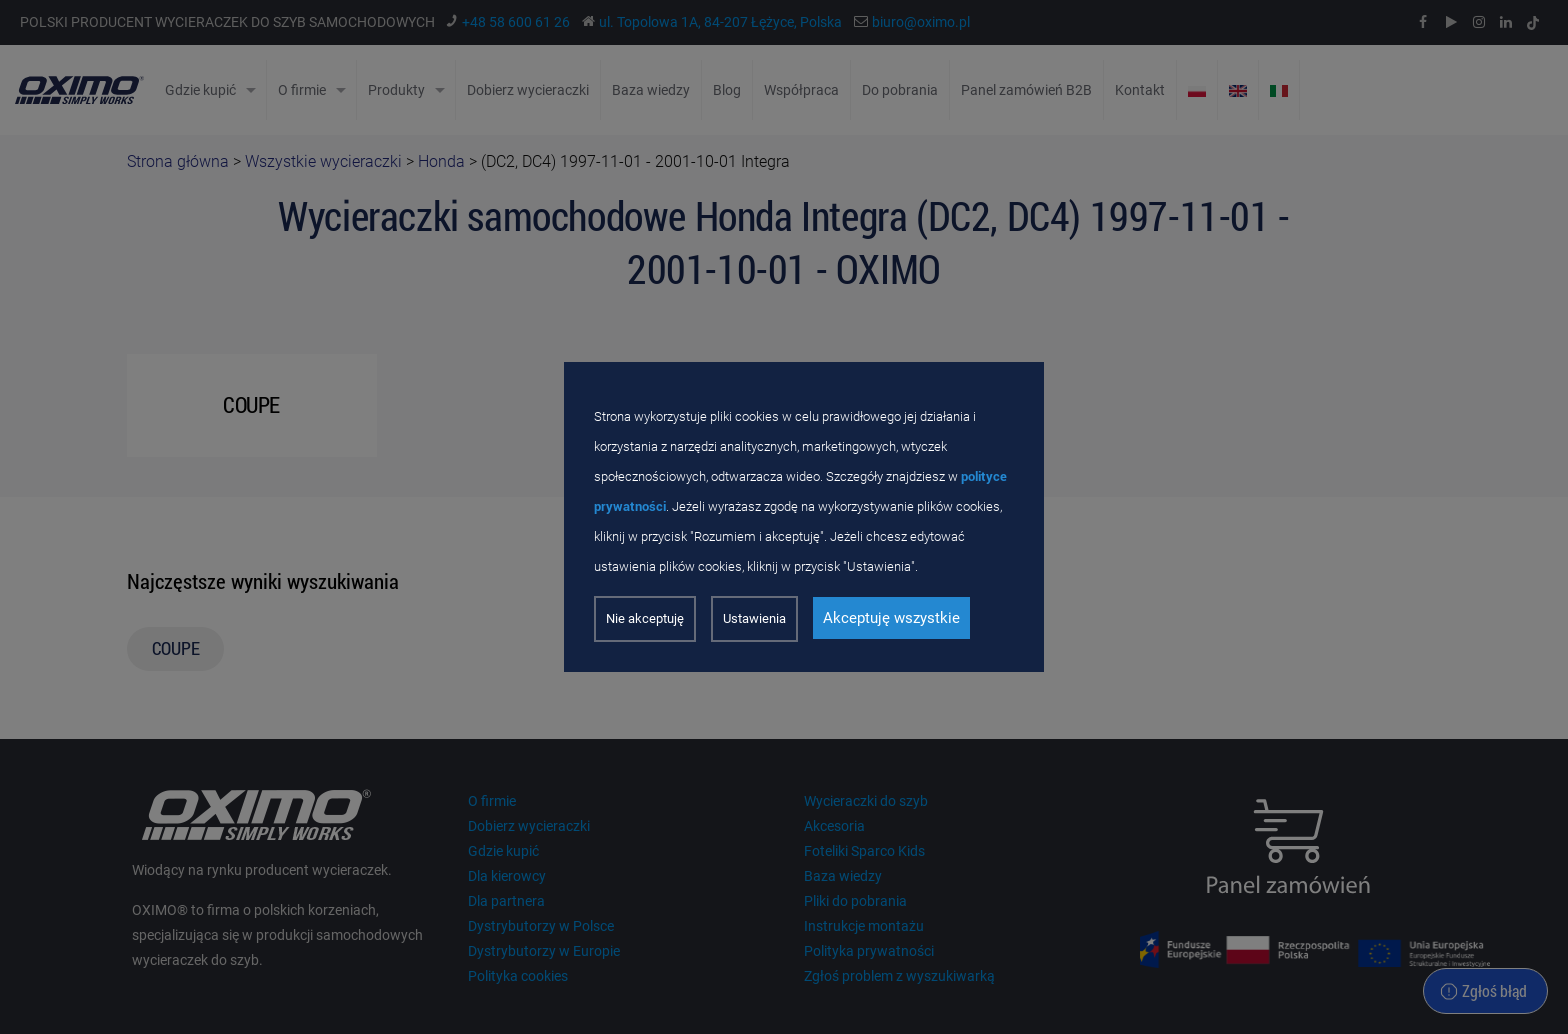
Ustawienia (754, 618)
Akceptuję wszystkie (891, 618)
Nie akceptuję (645, 618)
